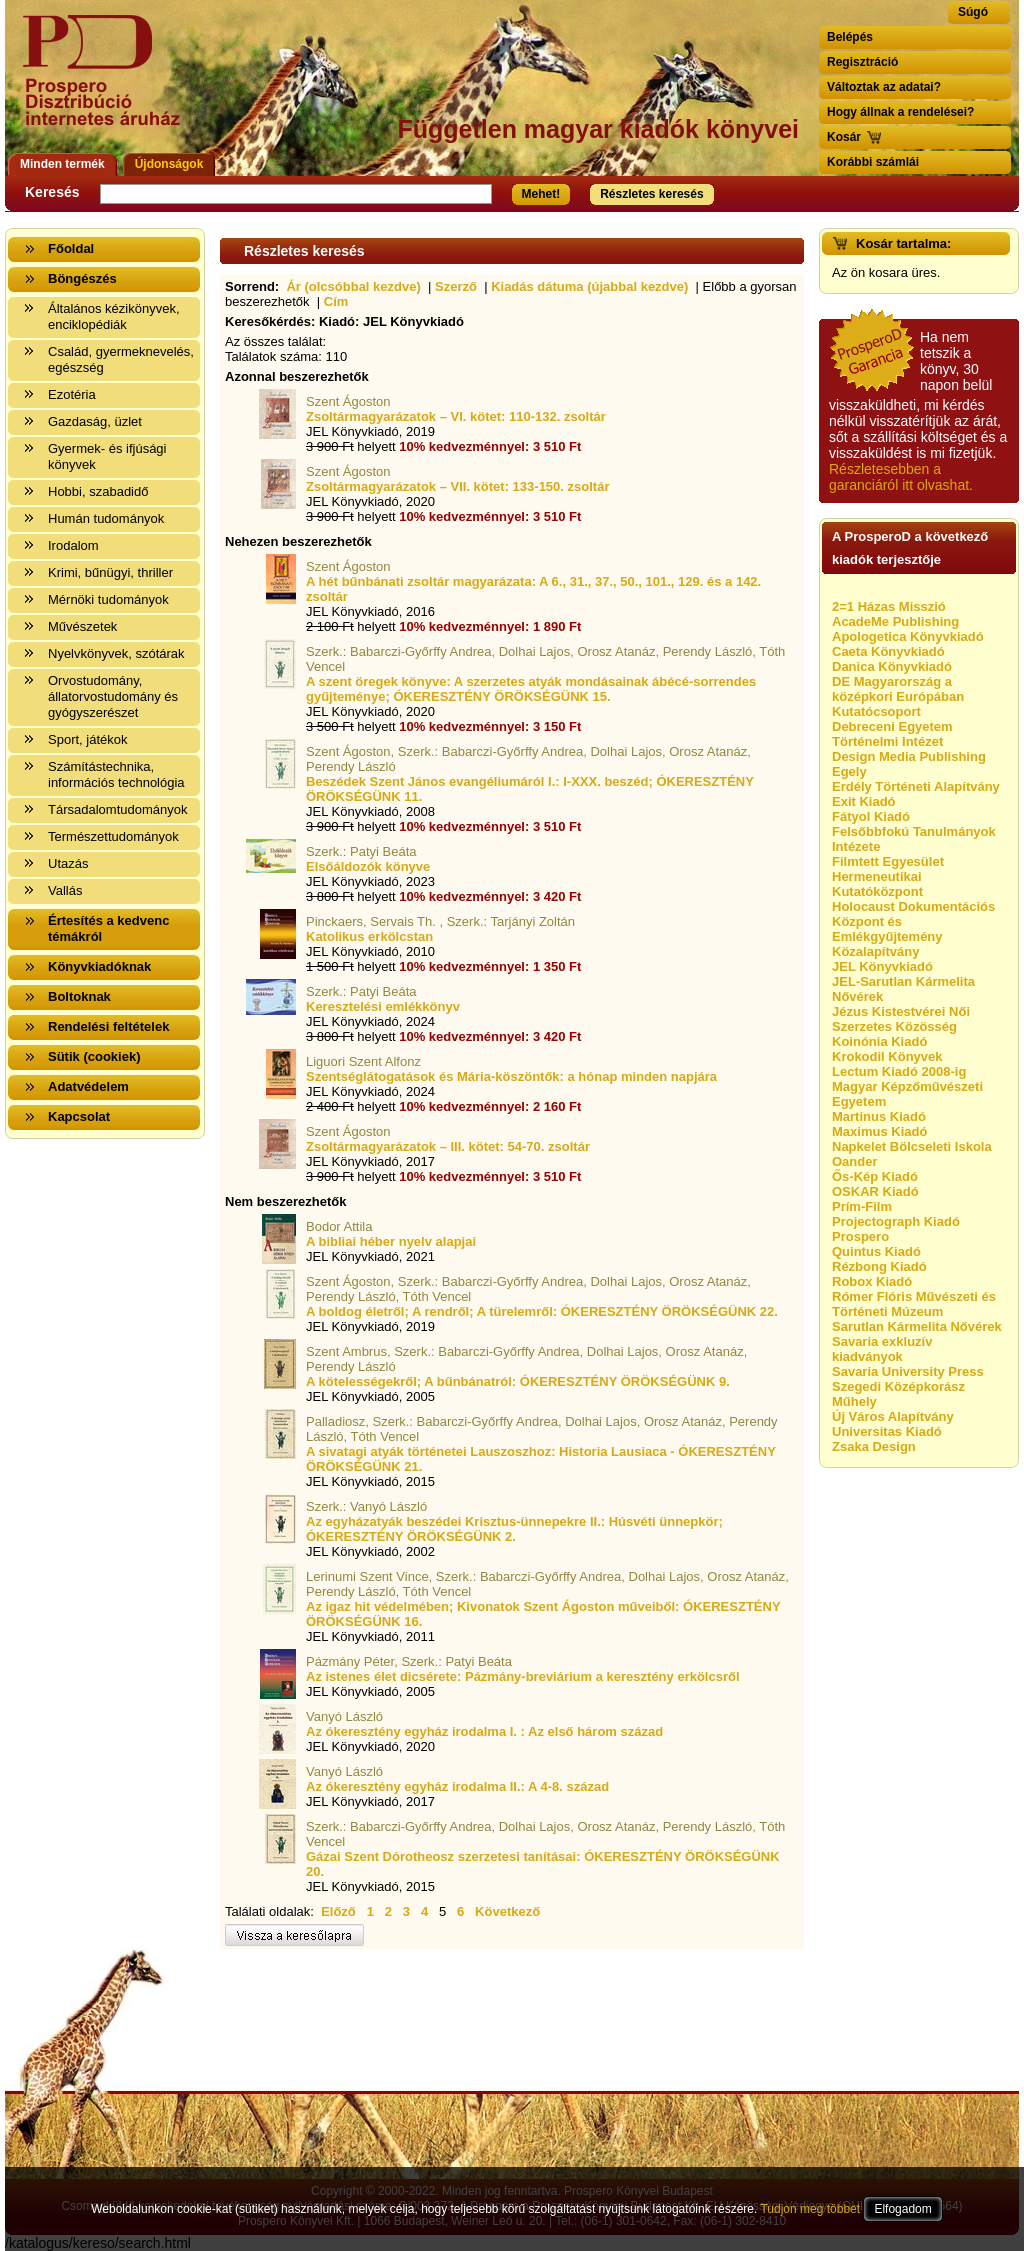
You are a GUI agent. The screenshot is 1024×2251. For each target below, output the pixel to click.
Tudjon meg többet (810, 2209)
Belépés (850, 37)
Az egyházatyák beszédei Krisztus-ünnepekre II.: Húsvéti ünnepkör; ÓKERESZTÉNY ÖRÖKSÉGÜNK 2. (514, 1529)
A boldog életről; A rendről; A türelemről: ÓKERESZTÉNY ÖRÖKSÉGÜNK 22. (542, 1311)
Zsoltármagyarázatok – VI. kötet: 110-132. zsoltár (456, 416)
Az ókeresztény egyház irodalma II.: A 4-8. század (457, 1786)
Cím (336, 301)
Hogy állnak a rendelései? (900, 112)
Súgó (973, 12)
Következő (507, 1911)
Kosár (844, 137)
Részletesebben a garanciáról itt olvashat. (901, 477)
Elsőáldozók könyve (368, 866)
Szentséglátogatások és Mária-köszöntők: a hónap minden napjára (511, 1076)
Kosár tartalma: (903, 243)
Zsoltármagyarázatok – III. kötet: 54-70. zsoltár (448, 1146)
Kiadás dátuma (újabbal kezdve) (589, 286)
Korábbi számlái (873, 162)
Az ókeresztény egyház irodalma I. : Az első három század (484, 1731)
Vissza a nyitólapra (107, 82)
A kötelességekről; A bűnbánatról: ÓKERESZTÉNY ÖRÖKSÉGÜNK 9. (518, 1381)
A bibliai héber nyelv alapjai (391, 1241)
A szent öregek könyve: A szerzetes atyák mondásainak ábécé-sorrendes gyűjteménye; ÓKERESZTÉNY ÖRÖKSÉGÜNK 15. (531, 689)
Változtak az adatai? (884, 87)
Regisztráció (862, 62)
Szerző (456, 286)
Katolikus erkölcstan (369, 936)
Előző (338, 1911)
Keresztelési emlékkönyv (383, 1006)
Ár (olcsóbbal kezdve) (353, 286)
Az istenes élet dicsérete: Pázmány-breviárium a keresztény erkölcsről (523, 1676)
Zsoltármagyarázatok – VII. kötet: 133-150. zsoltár (457, 486)
